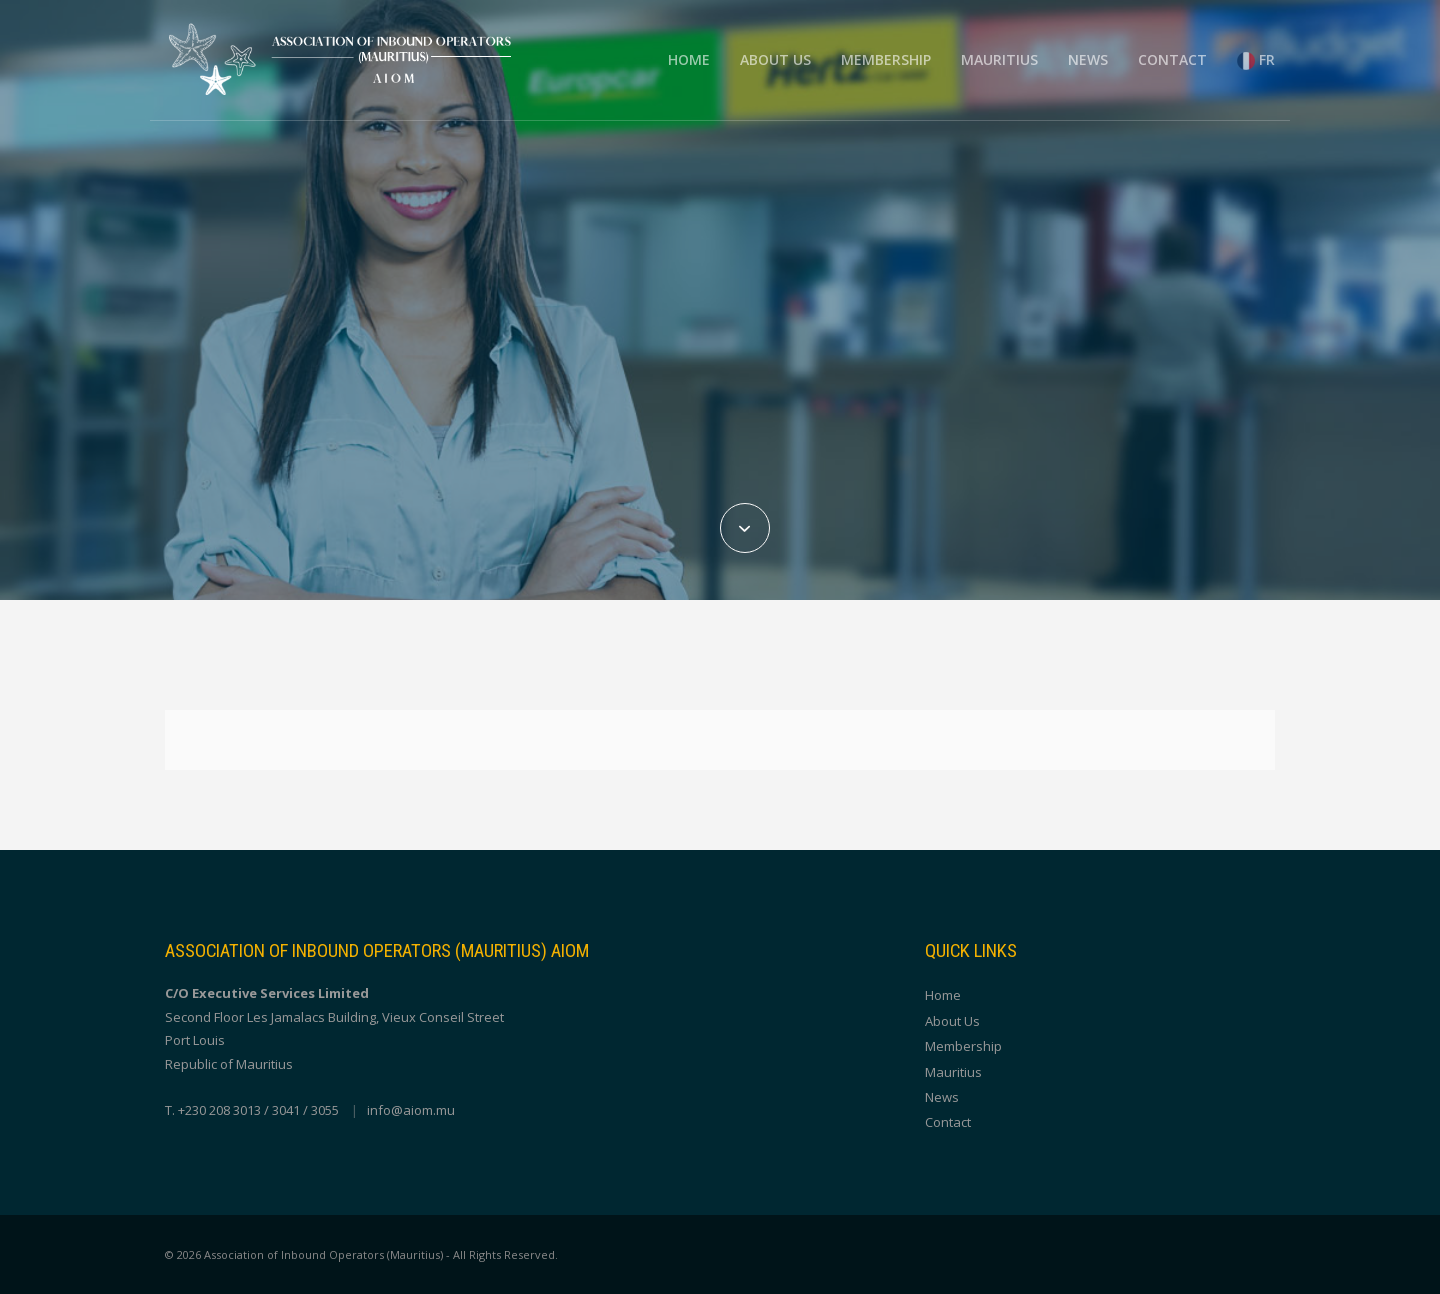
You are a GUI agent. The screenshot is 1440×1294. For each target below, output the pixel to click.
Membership (886, 59)
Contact (1172, 59)
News (1088, 59)
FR (1256, 60)
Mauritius (999, 59)
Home (689, 59)
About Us (775, 59)
